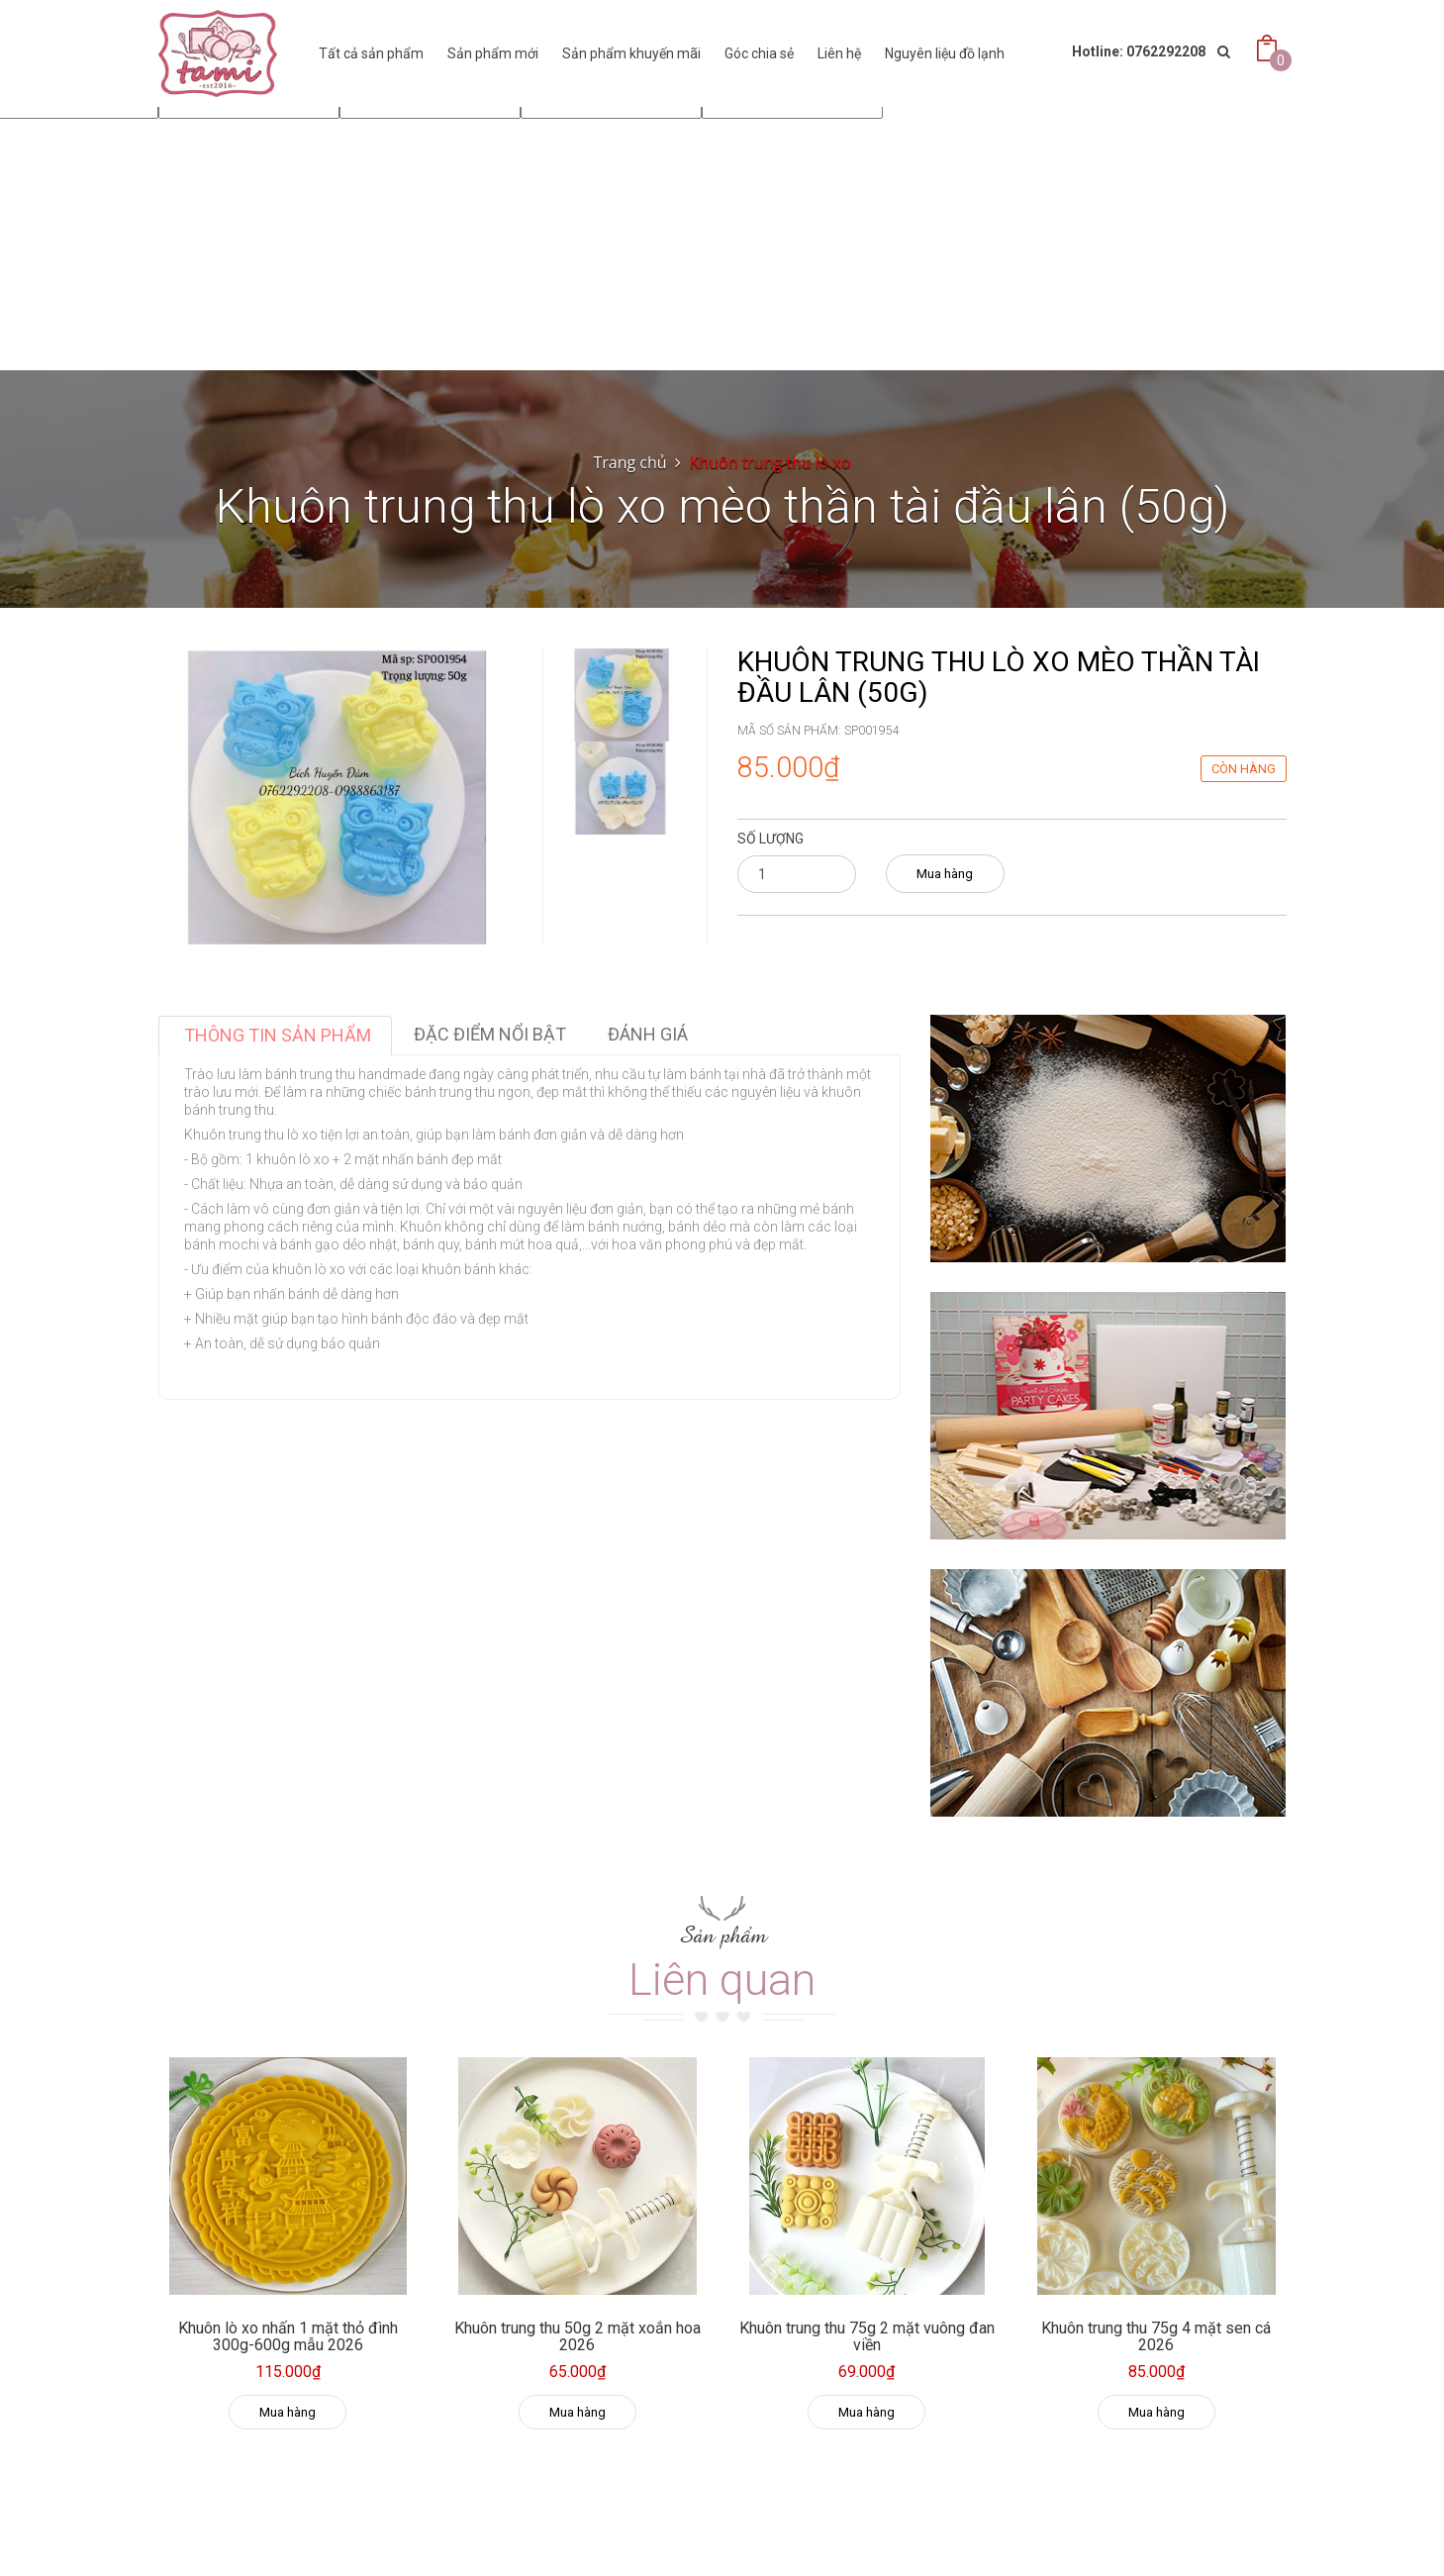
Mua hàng (944, 873)
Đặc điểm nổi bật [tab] (490, 1034)
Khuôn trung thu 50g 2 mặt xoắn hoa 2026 (577, 2337)
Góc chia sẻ (759, 53)
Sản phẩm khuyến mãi (631, 53)
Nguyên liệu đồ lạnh (945, 53)
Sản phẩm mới (492, 53)
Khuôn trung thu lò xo (770, 462)
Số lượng (770, 838)
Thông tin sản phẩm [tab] (277, 1035)
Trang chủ (629, 462)
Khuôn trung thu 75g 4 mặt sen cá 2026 (1156, 2337)
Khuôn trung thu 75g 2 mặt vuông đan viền (867, 2337)
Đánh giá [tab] (648, 1034)
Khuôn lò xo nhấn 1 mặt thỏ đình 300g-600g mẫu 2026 (288, 2337)
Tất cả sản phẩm (371, 53)
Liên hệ (839, 53)
